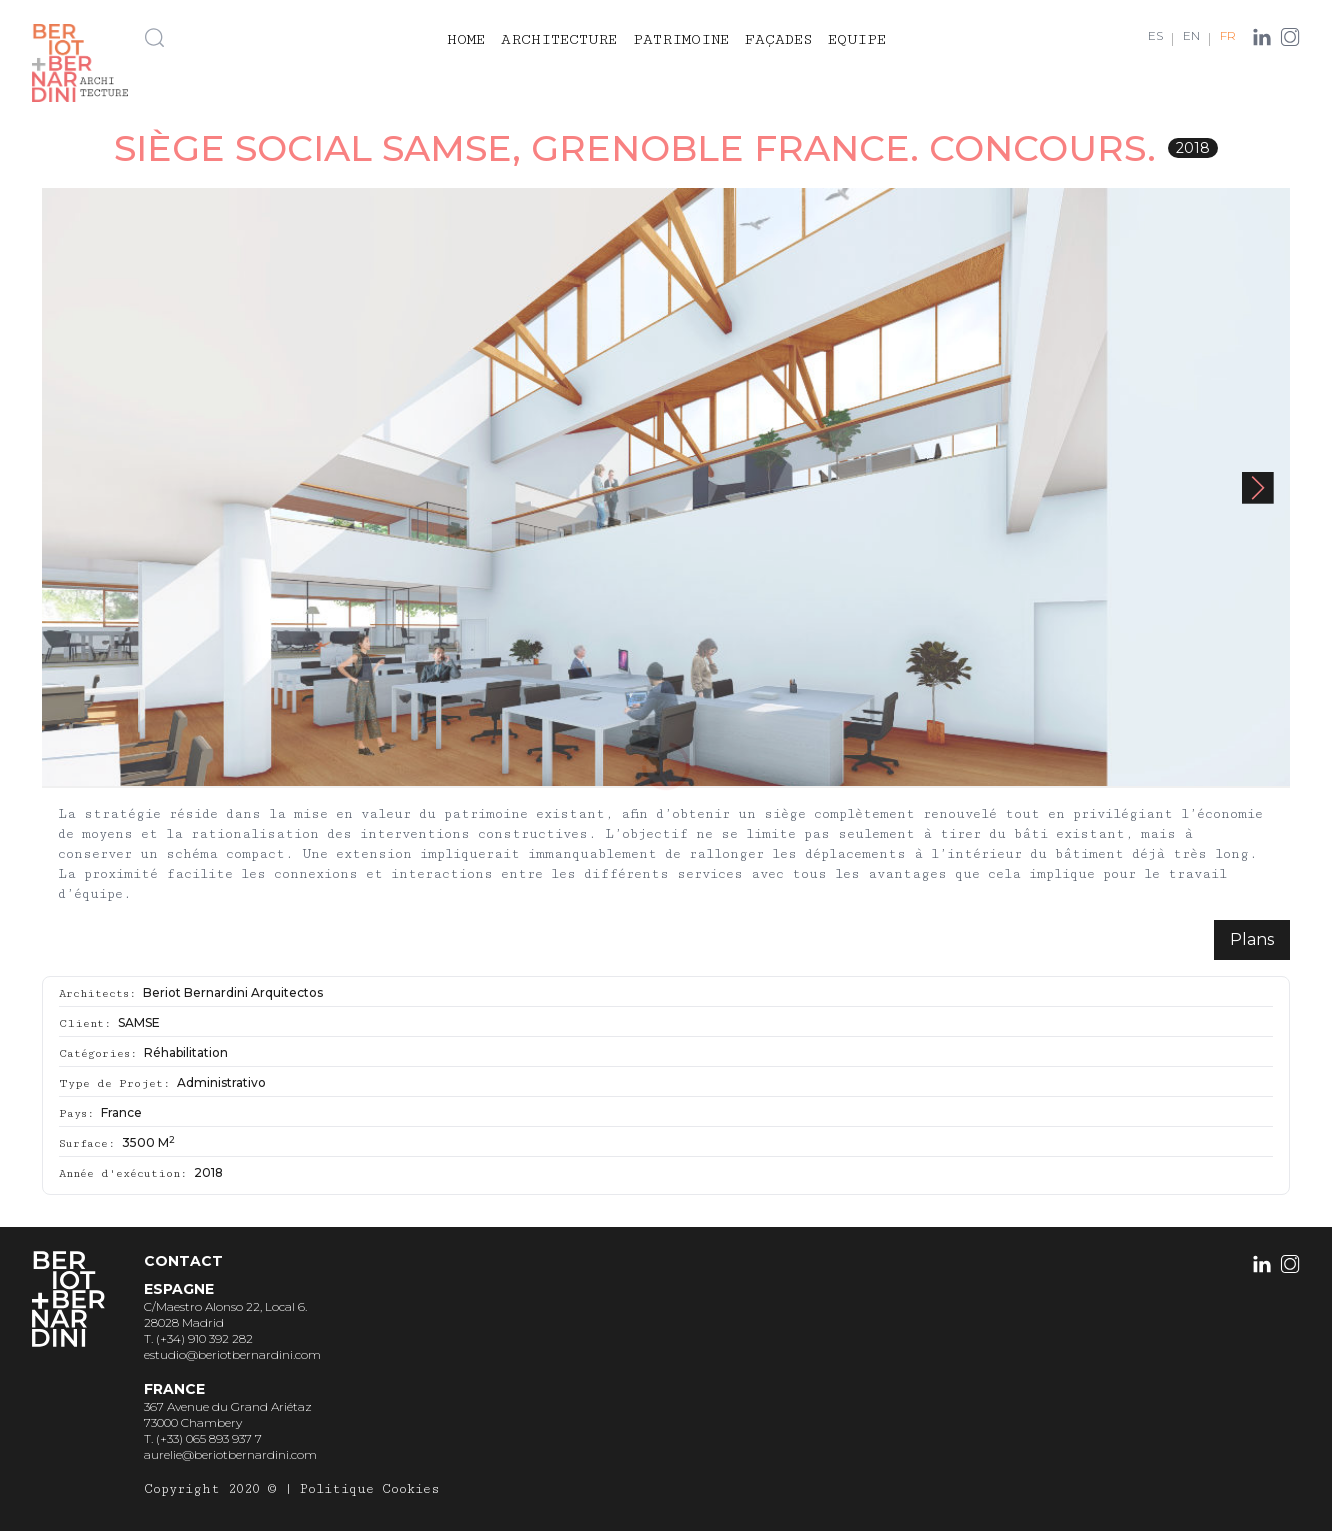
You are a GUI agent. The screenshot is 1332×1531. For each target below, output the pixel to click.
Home (466, 39)
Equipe (857, 39)
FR (1228, 35)
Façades (778, 39)
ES (1155, 35)
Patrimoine (681, 39)
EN (1191, 35)
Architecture (559, 39)
